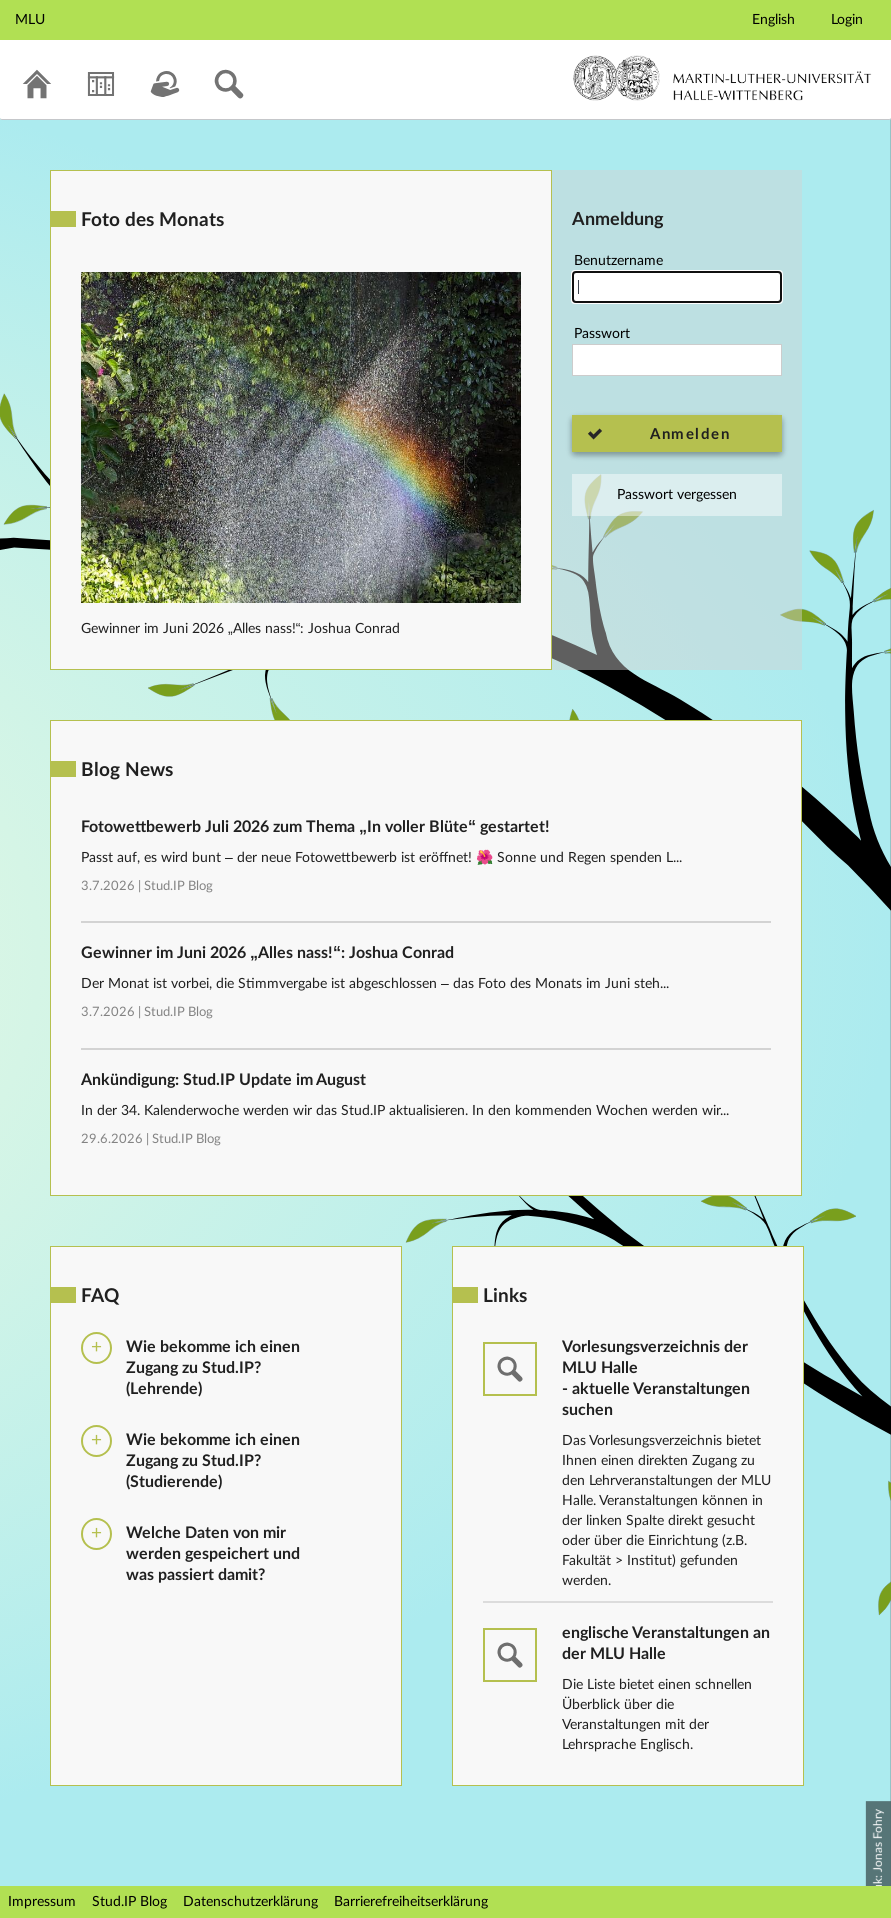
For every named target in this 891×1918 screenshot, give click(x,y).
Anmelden (690, 434)
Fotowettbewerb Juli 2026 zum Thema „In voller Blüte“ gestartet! (315, 827)
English (773, 20)
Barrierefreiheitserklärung (411, 1902)
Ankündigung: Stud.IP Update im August (223, 1080)
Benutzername (677, 278)
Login (847, 20)
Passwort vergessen (677, 495)
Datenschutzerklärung (250, 1902)
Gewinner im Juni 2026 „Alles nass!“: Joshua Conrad (240, 629)
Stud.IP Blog (178, 886)
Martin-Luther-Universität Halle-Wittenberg (722, 78)
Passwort (677, 351)
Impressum (42, 1902)
